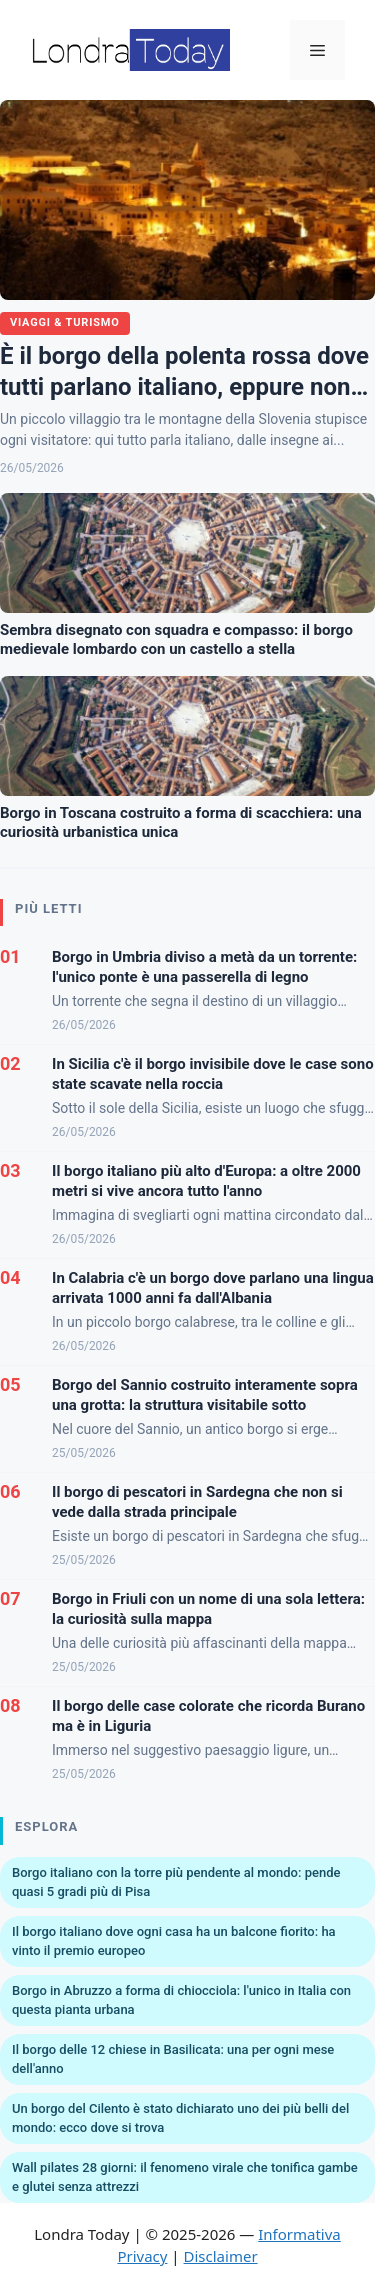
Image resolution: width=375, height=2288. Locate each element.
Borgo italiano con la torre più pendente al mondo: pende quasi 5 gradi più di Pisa (176, 1882)
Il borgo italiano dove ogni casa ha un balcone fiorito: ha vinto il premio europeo (174, 1941)
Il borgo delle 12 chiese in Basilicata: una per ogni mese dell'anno (173, 2059)
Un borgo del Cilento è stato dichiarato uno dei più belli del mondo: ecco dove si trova (180, 2118)
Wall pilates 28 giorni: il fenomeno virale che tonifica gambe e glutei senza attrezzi (185, 2177)
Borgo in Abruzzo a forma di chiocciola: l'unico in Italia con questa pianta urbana (181, 2000)
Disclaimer (221, 2256)
